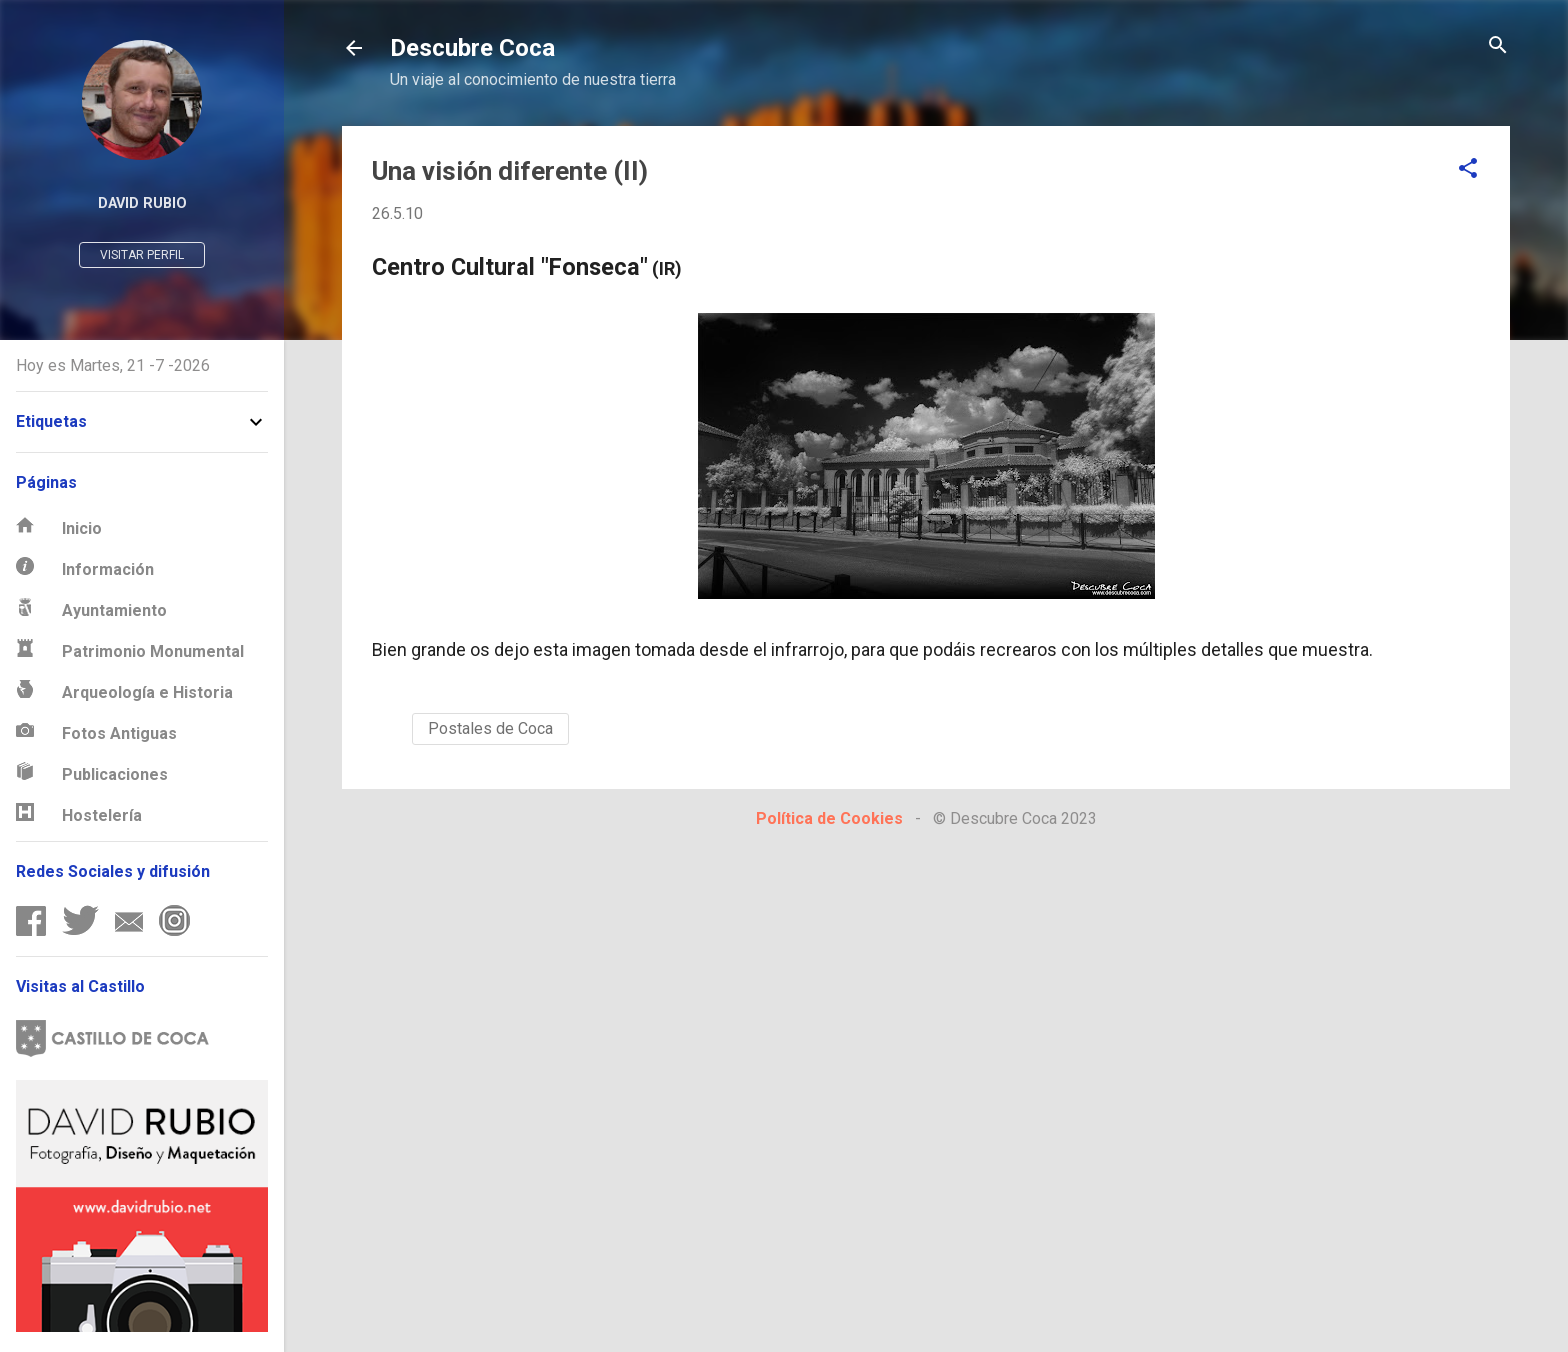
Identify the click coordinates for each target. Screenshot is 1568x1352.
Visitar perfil (142, 255)
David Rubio (142, 203)
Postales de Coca (490, 728)
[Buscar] (1498, 46)
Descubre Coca (472, 48)
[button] (1468, 169)
